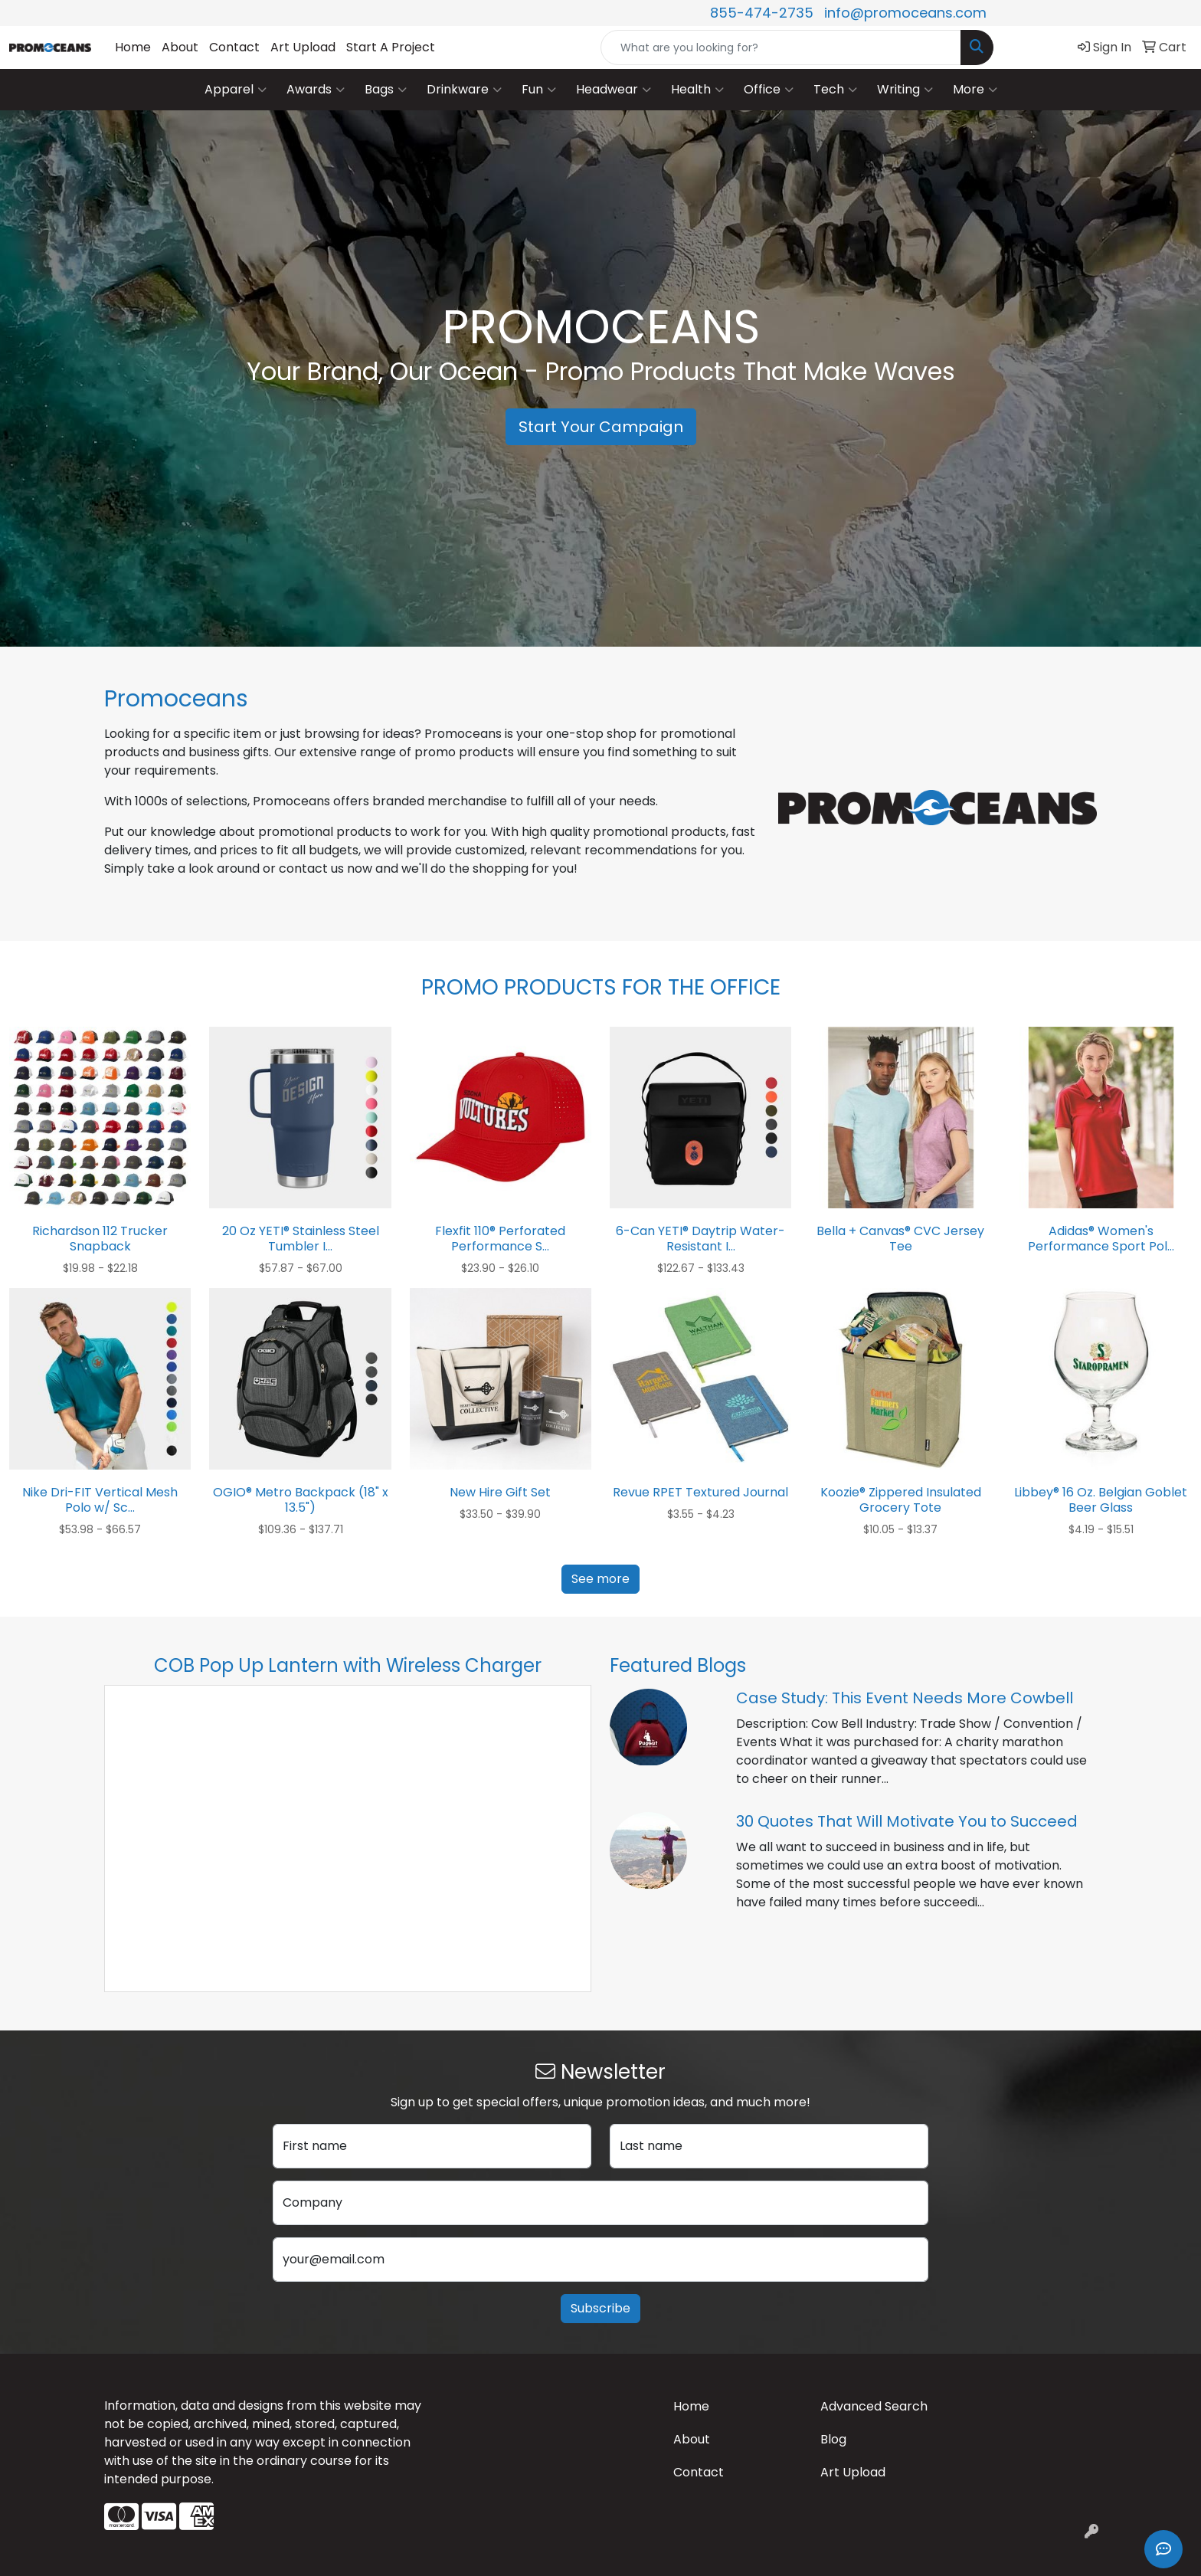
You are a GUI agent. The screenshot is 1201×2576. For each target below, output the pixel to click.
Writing (905, 89)
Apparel (236, 89)
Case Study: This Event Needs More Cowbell (904, 1698)
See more (600, 1579)
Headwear (613, 89)
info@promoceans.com (905, 12)
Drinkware (464, 89)
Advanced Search (874, 2406)
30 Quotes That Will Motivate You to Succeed (907, 1821)
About (180, 47)
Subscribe (600, 2308)
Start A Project (390, 47)
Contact (234, 47)
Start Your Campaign (601, 427)
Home (133, 47)
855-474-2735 (761, 12)
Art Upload (302, 47)
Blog (833, 2439)
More (975, 89)
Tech (835, 89)
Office (769, 89)
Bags (386, 89)
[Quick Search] (780, 47)
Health (697, 89)
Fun (539, 89)
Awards (315, 89)
